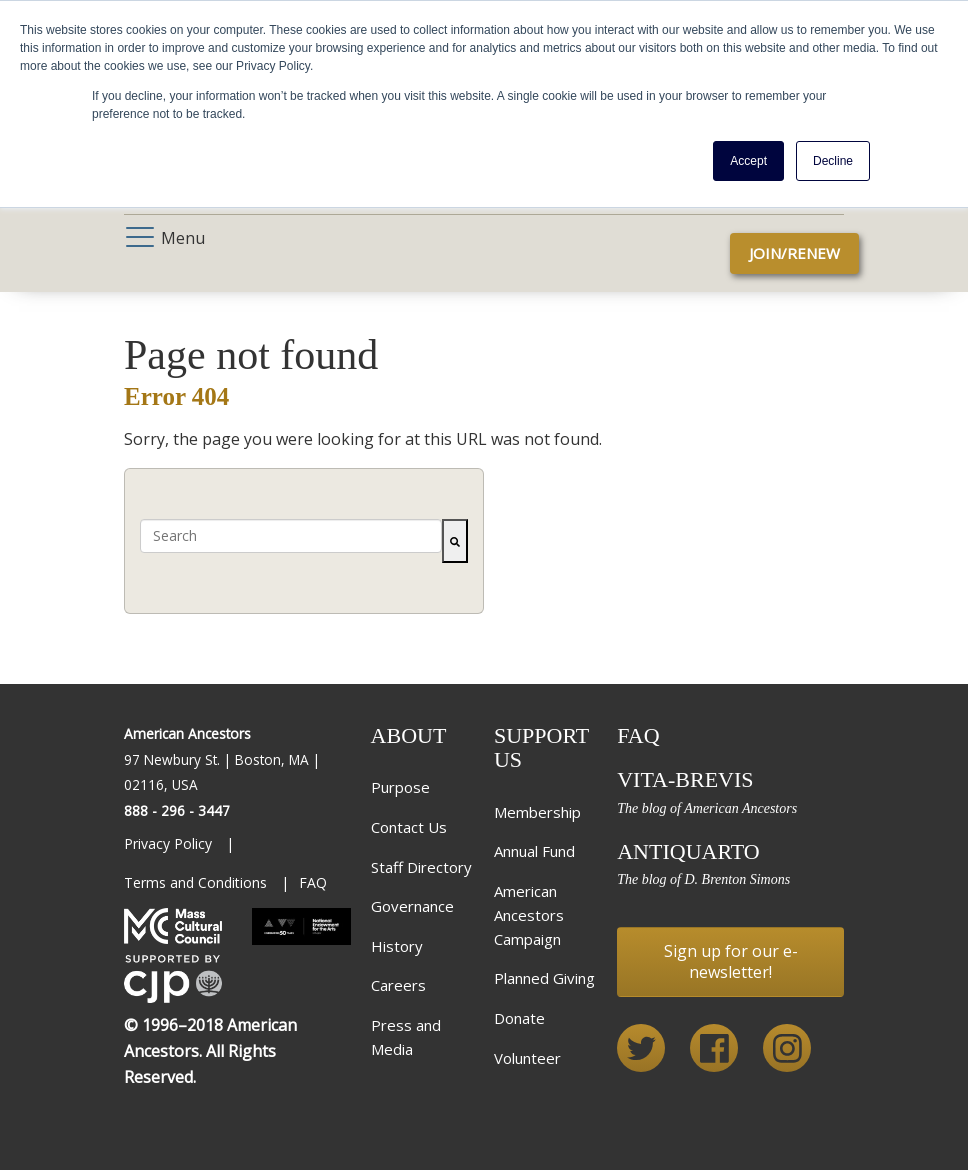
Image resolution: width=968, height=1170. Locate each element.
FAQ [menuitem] (313, 882)
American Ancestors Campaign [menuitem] (529, 915)
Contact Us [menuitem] (409, 827)
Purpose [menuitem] (400, 787)
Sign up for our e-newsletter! (731, 961)
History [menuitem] (397, 946)
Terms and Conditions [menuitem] (197, 882)
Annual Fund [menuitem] (534, 851)
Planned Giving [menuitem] (544, 978)
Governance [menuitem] (412, 906)
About (409, 735)
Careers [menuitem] (398, 985)
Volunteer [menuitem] (527, 1058)
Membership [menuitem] (537, 812)
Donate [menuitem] (519, 1018)
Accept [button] (748, 161)
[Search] (455, 541)
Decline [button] (833, 161)
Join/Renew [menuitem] (794, 253)
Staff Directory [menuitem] (421, 867)
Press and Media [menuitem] (406, 1037)
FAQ (638, 735)
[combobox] (291, 536)
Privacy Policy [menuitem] (170, 843)
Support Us (541, 747)
